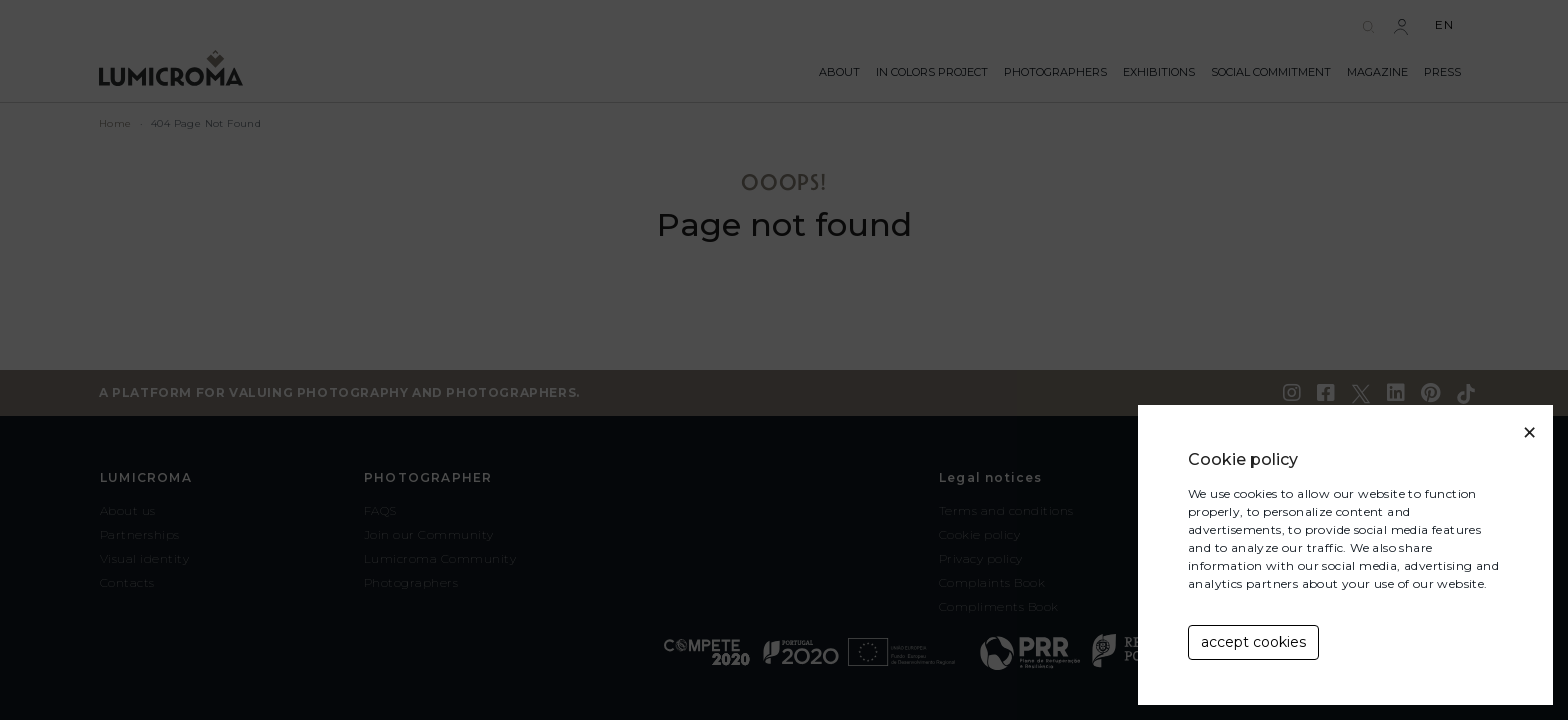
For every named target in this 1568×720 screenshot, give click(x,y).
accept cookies (1253, 642)
